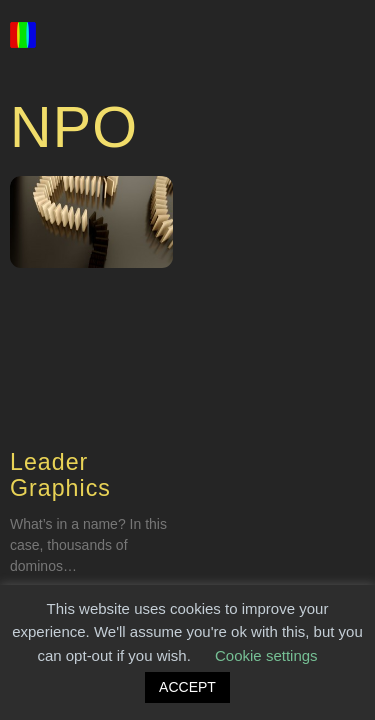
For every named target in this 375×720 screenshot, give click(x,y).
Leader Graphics (60, 475)
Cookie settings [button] (266, 655)
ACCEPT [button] (187, 687)
